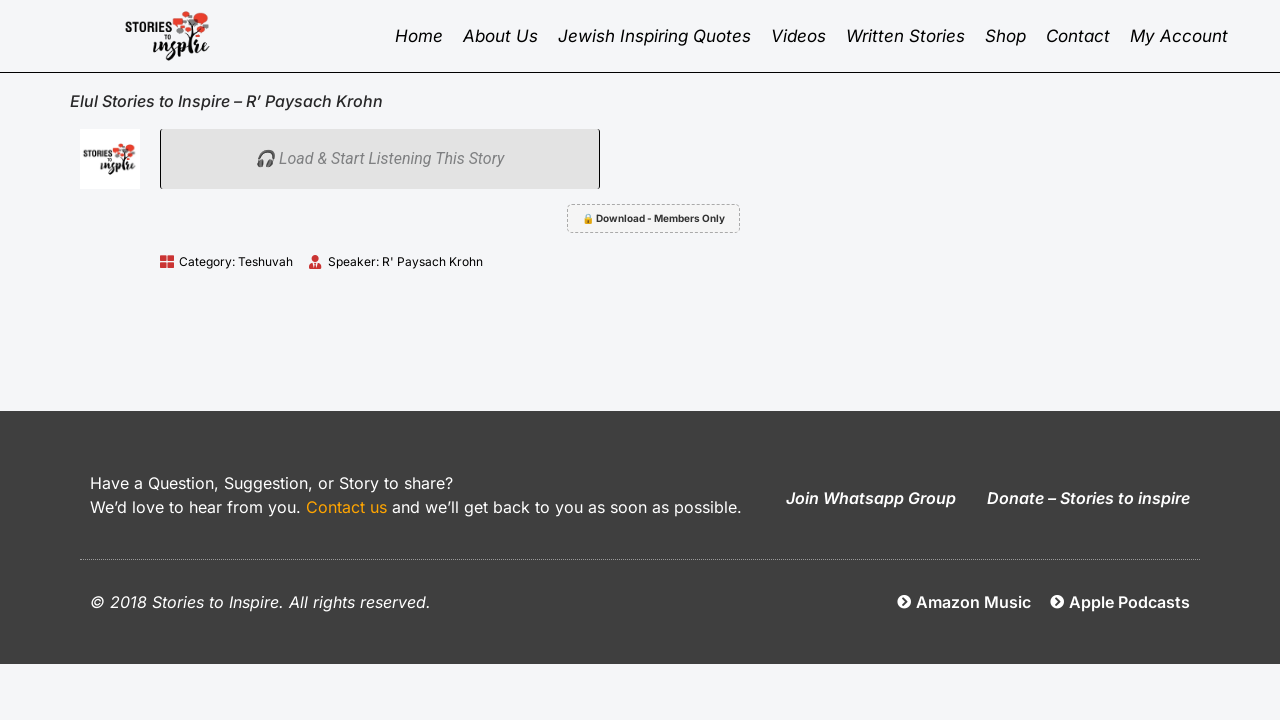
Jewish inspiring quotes (654, 36)
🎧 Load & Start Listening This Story (379, 158)
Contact (1078, 36)
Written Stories (905, 36)
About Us (500, 36)
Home (419, 36)
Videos (798, 36)
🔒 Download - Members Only (653, 218)
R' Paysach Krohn (432, 261)
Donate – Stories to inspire (1088, 498)
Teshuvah (265, 261)
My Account (1179, 36)
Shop (1005, 36)
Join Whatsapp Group (871, 498)
